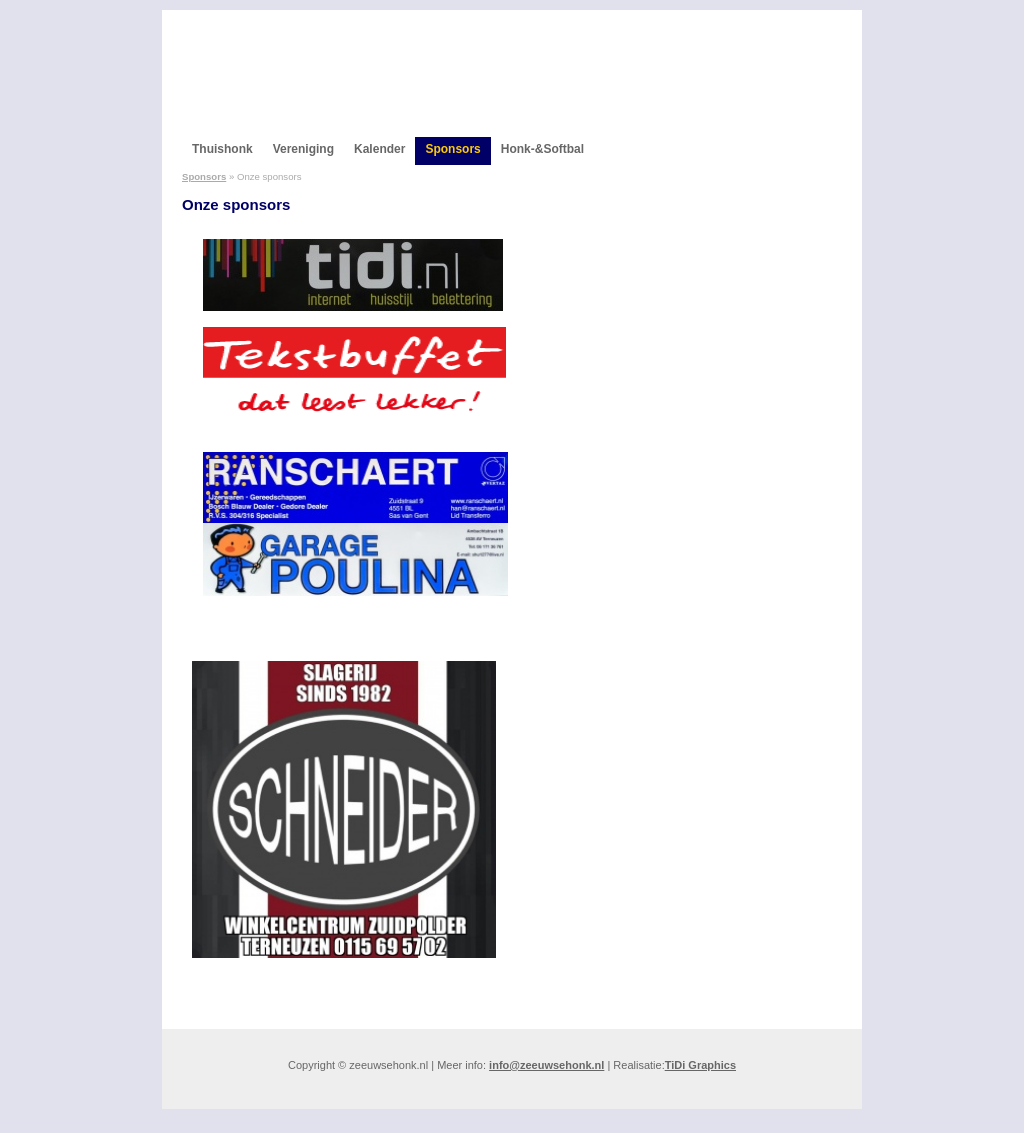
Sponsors (452, 149)
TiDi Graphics (700, 1065)
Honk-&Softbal (542, 149)
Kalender (379, 149)
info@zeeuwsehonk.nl (546, 1065)
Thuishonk (222, 149)
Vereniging (303, 149)
